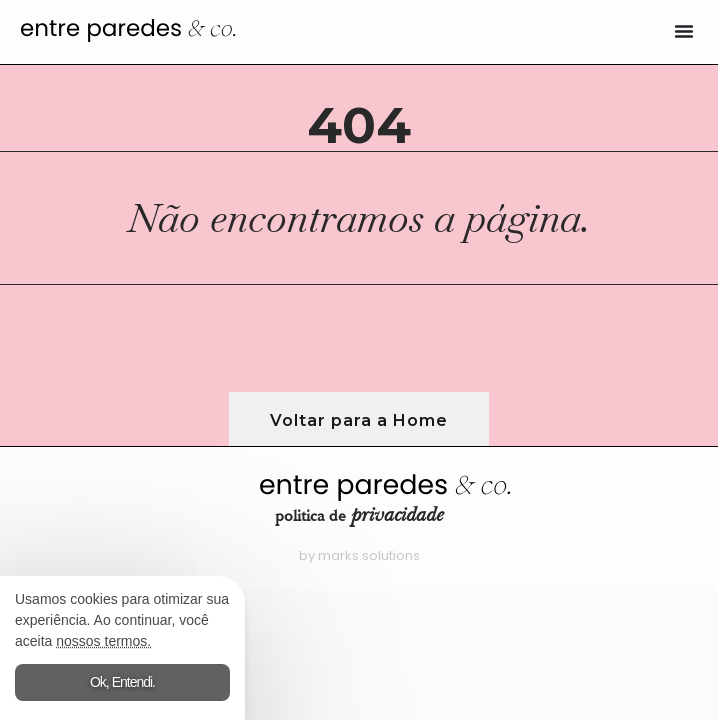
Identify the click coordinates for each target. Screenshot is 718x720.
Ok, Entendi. (122, 682)
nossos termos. (103, 641)
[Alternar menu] (684, 31)
